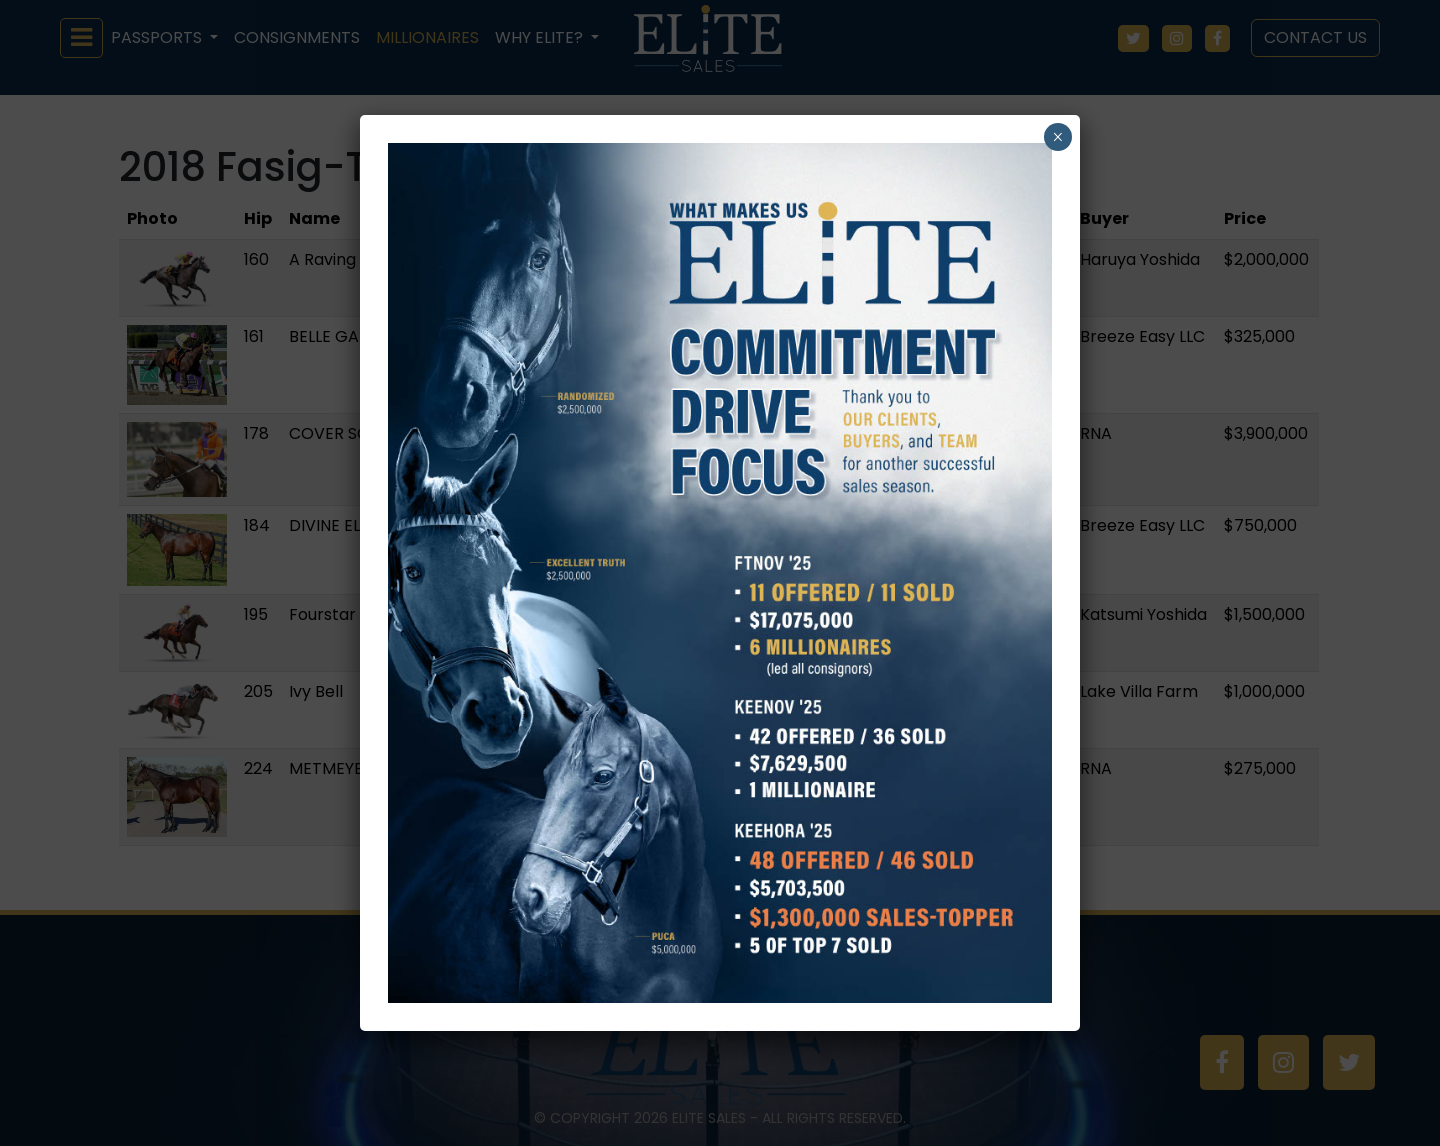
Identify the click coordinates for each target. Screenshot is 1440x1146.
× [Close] (1057, 137)
